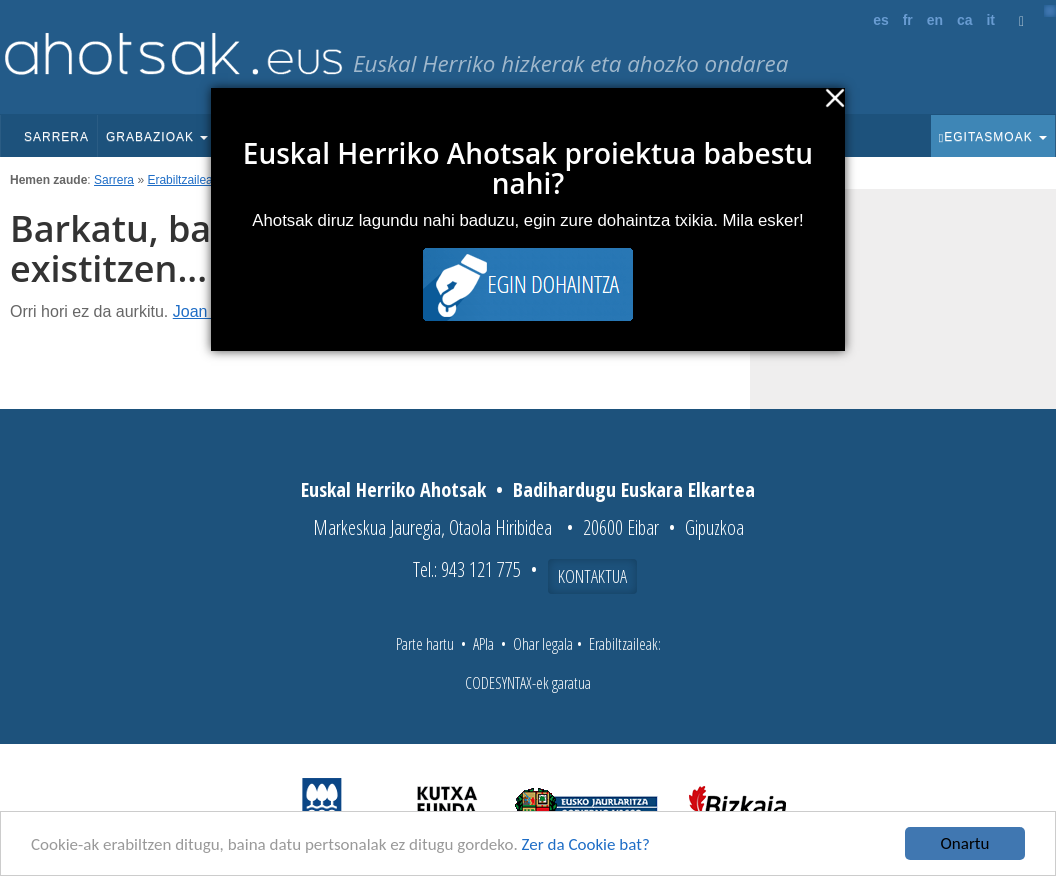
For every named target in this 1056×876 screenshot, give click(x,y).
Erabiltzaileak (182, 180)
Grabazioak (157, 137)
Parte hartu (425, 644)
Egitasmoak (993, 137)
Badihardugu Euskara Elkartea (634, 489)
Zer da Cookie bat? (586, 845)
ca (965, 20)
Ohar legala (543, 644)
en (935, 20)
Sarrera (56, 137)
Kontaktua (592, 576)
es (881, 20)
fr (908, 20)
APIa (483, 644)
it (990, 20)
